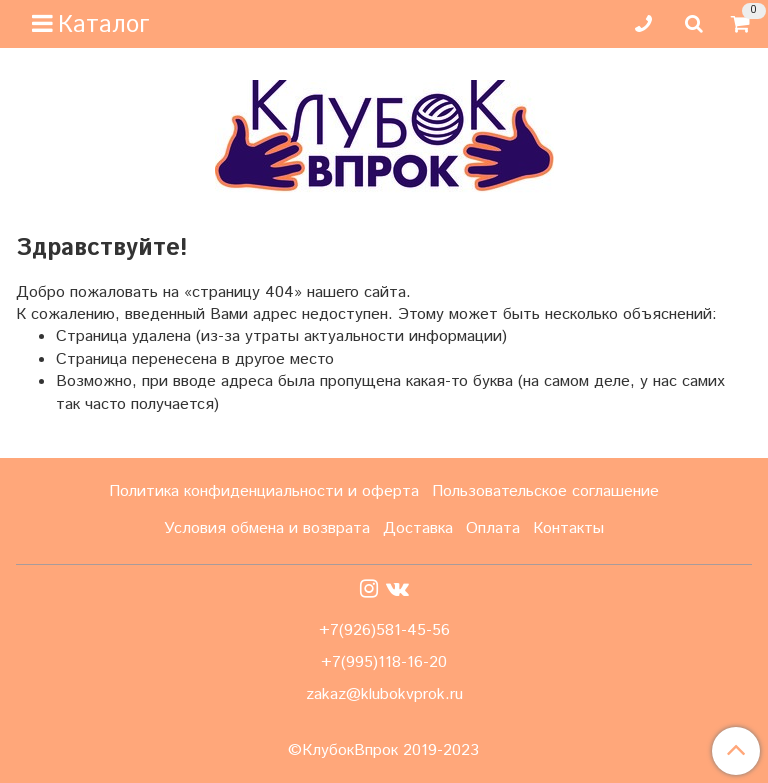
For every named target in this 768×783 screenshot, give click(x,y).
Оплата (493, 528)
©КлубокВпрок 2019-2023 (383, 751)
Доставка (418, 528)
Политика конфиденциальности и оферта (264, 491)
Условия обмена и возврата (267, 528)
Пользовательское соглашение (545, 491)
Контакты (568, 528)
